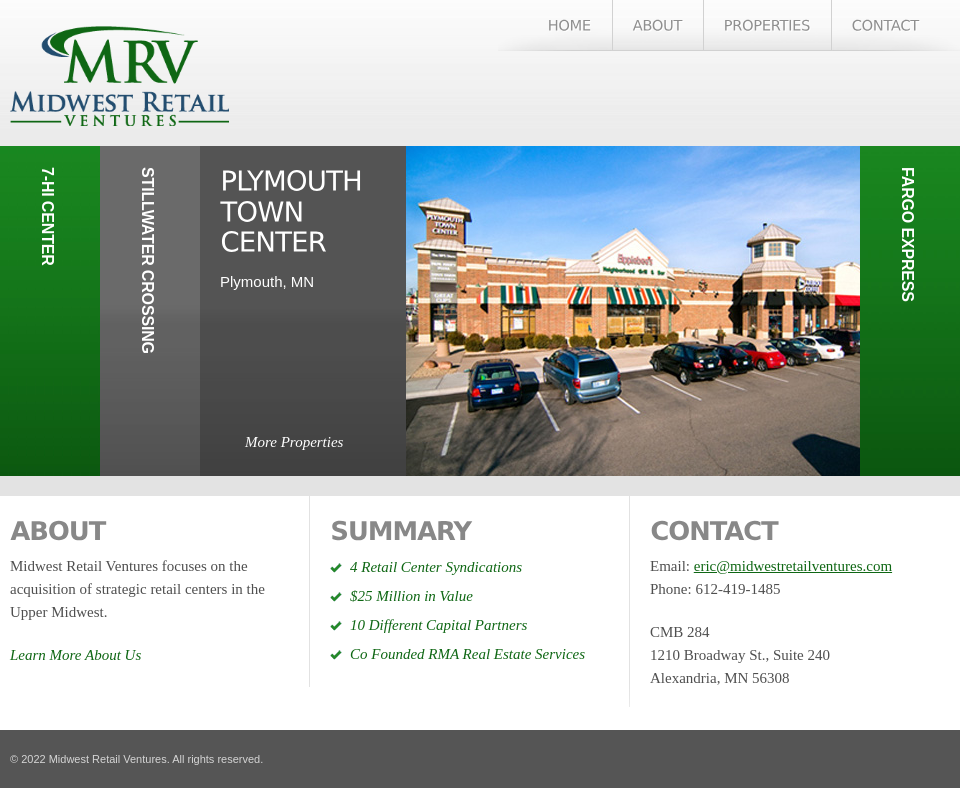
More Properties (294, 442)
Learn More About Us (75, 655)
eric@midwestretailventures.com (793, 566)
